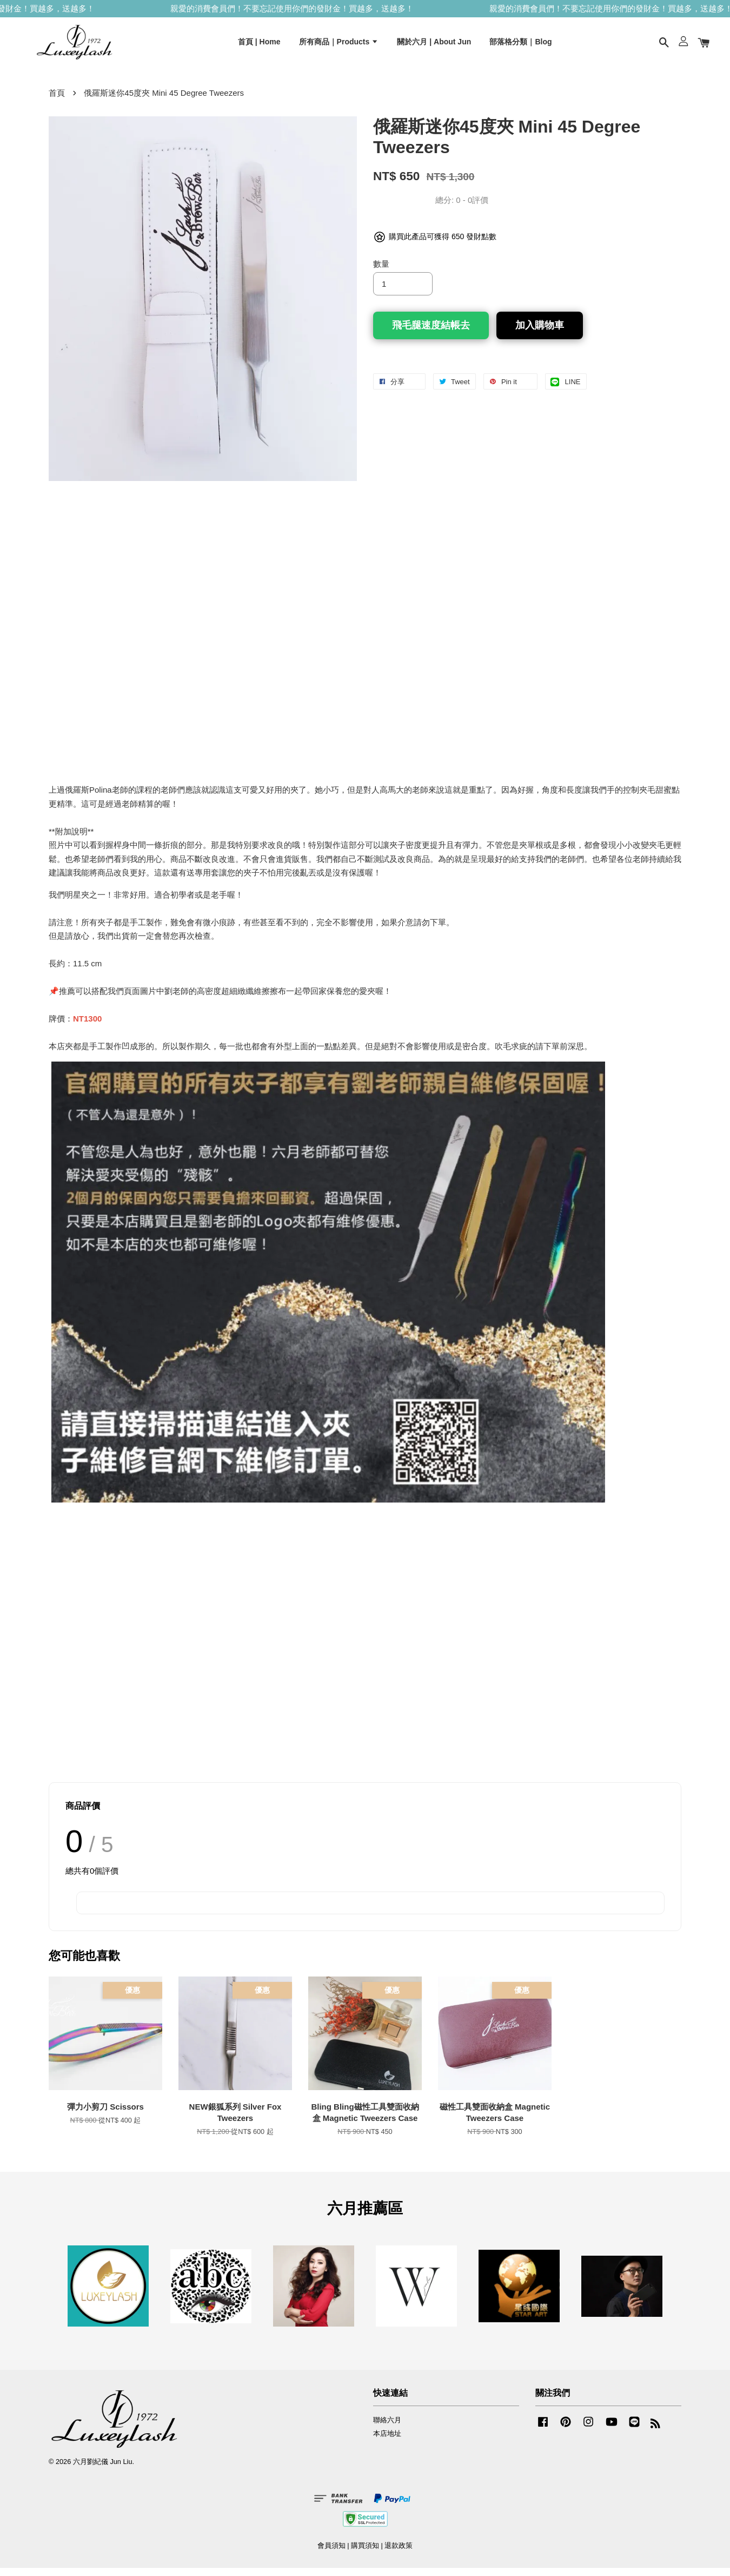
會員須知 (331, 2553)
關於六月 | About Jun (434, 45)
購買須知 (365, 2553)
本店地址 (387, 2441)
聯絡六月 (387, 2428)
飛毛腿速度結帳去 (431, 333)
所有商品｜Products (339, 45)
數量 (381, 271)
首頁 (57, 101)
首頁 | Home (259, 45)
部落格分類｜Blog (520, 45)
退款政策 (398, 2553)
